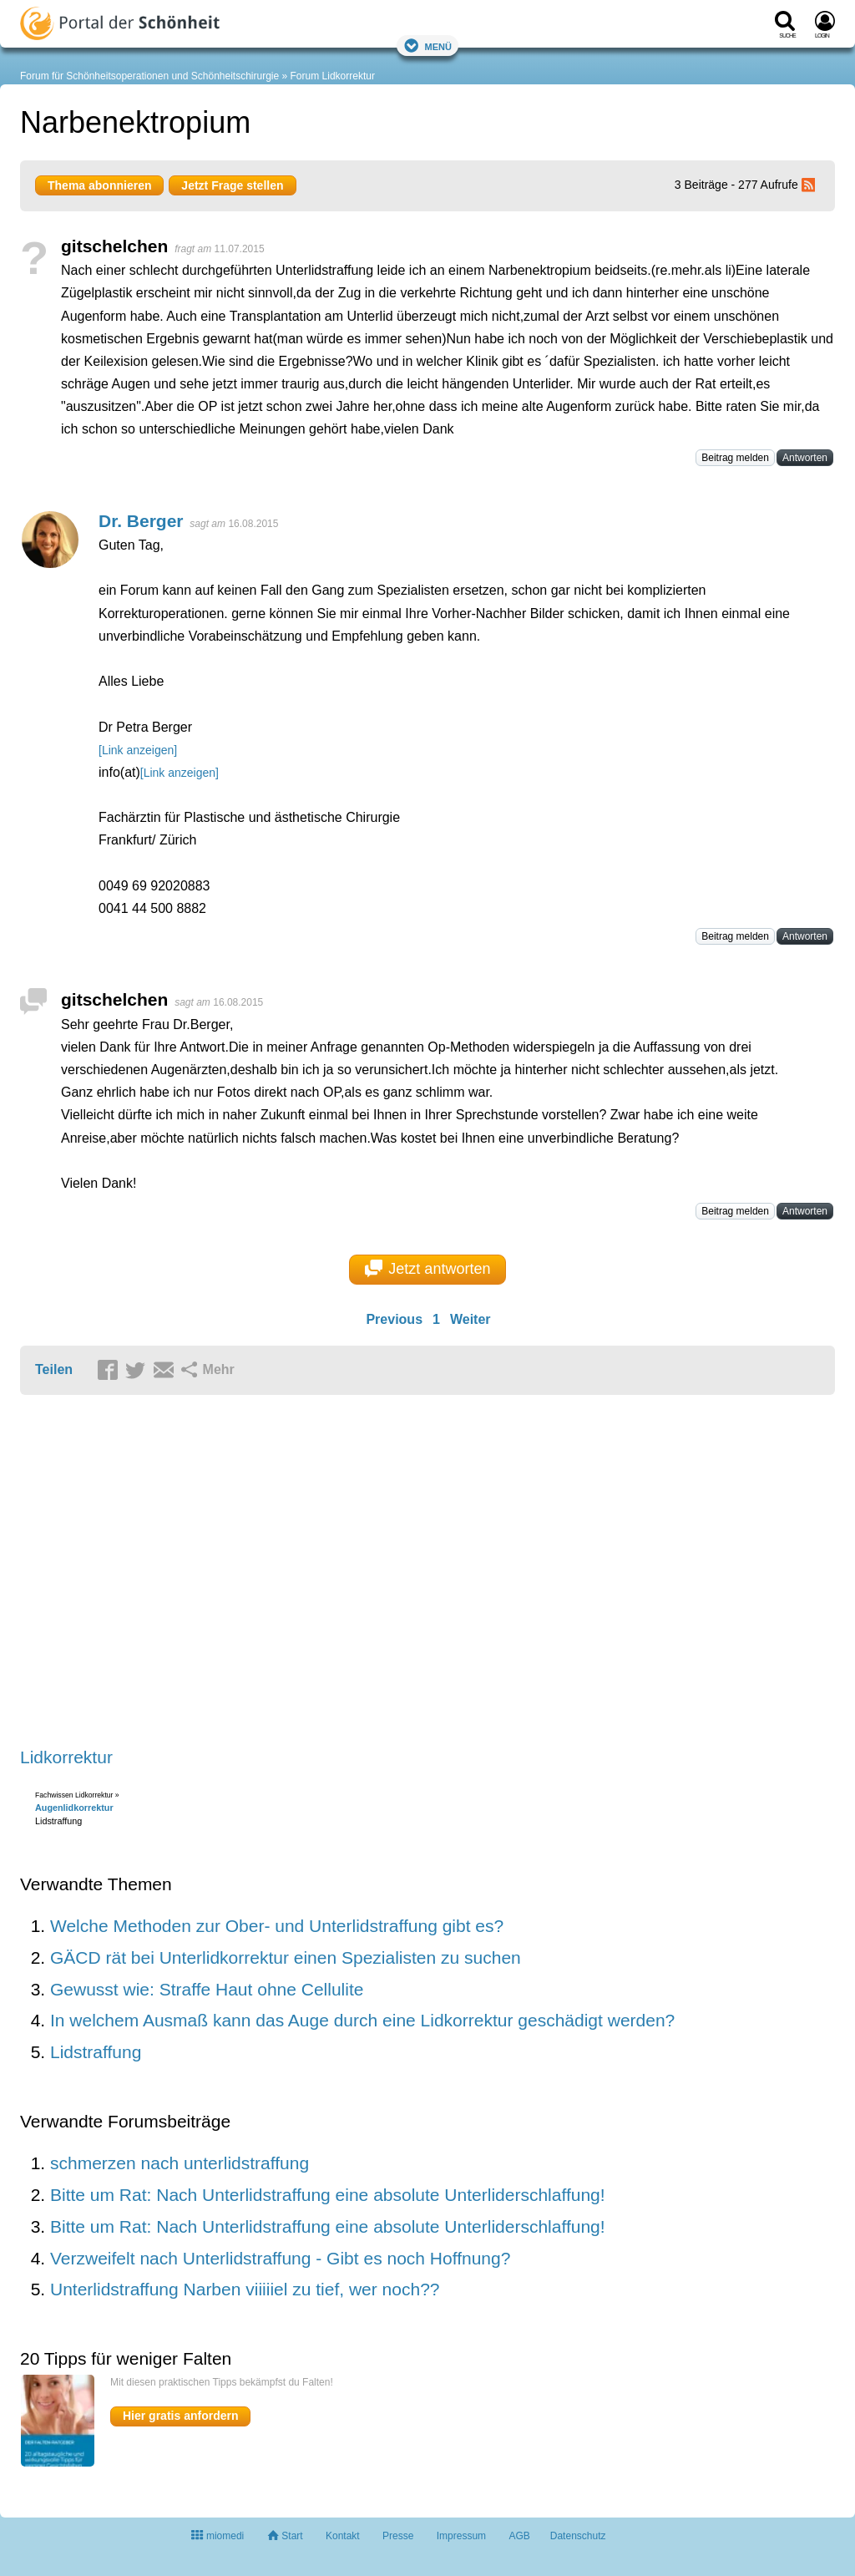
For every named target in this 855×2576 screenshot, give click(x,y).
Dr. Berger (141, 520)
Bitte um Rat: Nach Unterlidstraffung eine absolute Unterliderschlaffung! (327, 2194)
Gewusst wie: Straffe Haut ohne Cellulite (206, 1989)
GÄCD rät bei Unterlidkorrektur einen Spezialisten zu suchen (285, 1957)
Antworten (804, 458)
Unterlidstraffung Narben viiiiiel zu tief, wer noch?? (245, 2289)
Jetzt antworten (428, 1269)
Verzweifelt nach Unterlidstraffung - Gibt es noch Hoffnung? (280, 2258)
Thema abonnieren (99, 185)
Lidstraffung (95, 2051)
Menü (427, 45)
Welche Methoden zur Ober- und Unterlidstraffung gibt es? (276, 1925)
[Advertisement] (279, 1572)
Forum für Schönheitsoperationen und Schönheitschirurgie (149, 76)
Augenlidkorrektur (74, 1808)
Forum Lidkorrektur (333, 76)
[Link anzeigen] (138, 750)
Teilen (54, 1369)
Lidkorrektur (66, 1757)
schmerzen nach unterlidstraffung (179, 2163)
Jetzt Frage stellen (232, 185)
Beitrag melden (735, 458)
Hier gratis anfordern (180, 2415)
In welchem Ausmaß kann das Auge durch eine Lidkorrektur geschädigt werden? (362, 2020)
